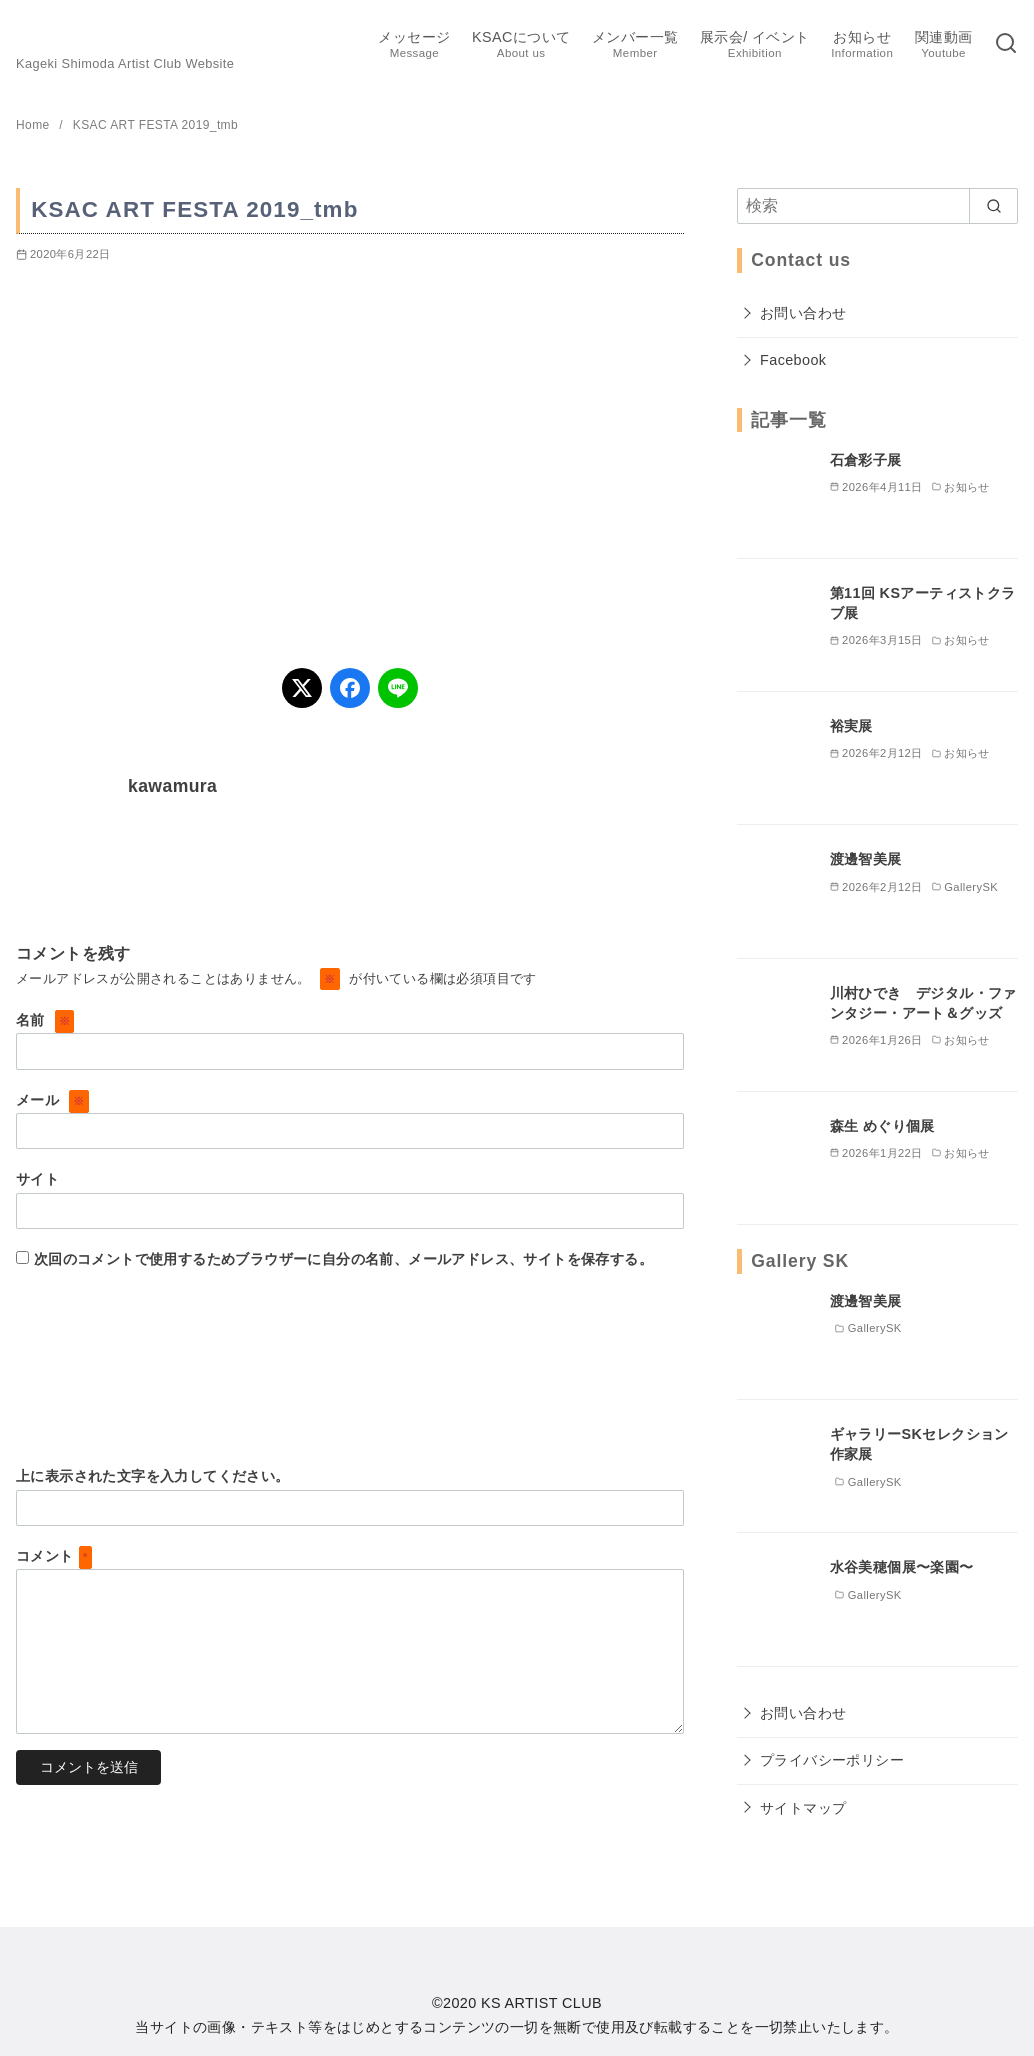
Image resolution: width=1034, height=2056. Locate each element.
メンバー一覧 (635, 45)
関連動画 (944, 45)
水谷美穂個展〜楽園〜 (902, 1567)
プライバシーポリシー (832, 1760)
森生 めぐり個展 (882, 1126)
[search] (993, 206)
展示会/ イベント (755, 45)
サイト (37, 1179)
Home (34, 125)
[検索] (1006, 44)
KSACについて (521, 45)
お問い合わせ (803, 313)
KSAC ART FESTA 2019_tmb (155, 125)
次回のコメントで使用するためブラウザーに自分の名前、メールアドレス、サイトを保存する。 (343, 1259)
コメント (54, 1556)
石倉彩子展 (866, 460)
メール (52, 1100)
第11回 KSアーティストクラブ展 (923, 603)
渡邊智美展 (866, 859)
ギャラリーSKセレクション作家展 (919, 1444)
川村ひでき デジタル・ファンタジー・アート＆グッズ (923, 1003)
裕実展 (851, 726)
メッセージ (414, 45)
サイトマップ (803, 1808)
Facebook (793, 360)
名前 (45, 1020)
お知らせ (862, 45)
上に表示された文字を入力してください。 (153, 1476)
